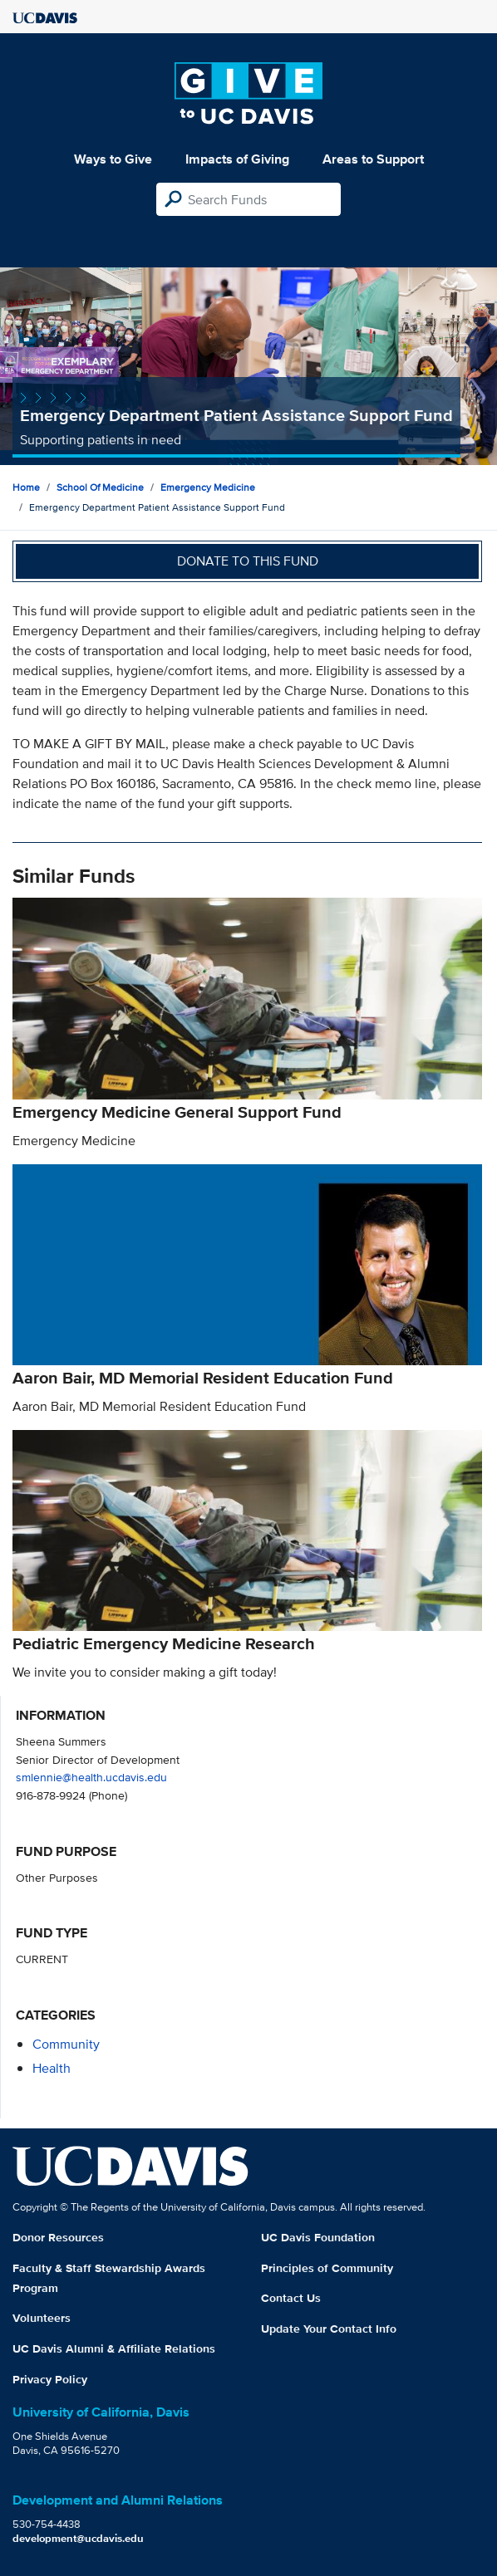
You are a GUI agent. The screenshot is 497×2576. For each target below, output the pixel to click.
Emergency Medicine (207, 487)
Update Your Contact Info (328, 2328)
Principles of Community (327, 2268)
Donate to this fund (247, 561)
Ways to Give (113, 159)
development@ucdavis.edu (78, 2538)
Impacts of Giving (237, 159)
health (51, 2068)
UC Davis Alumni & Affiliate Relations (113, 2348)
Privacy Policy (49, 2379)
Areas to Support (373, 159)
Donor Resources (58, 2237)
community (66, 2044)
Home (26, 487)
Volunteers (41, 2317)
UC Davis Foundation (318, 2237)
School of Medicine (100, 487)
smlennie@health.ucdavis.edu (91, 1776)
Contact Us (291, 2298)
